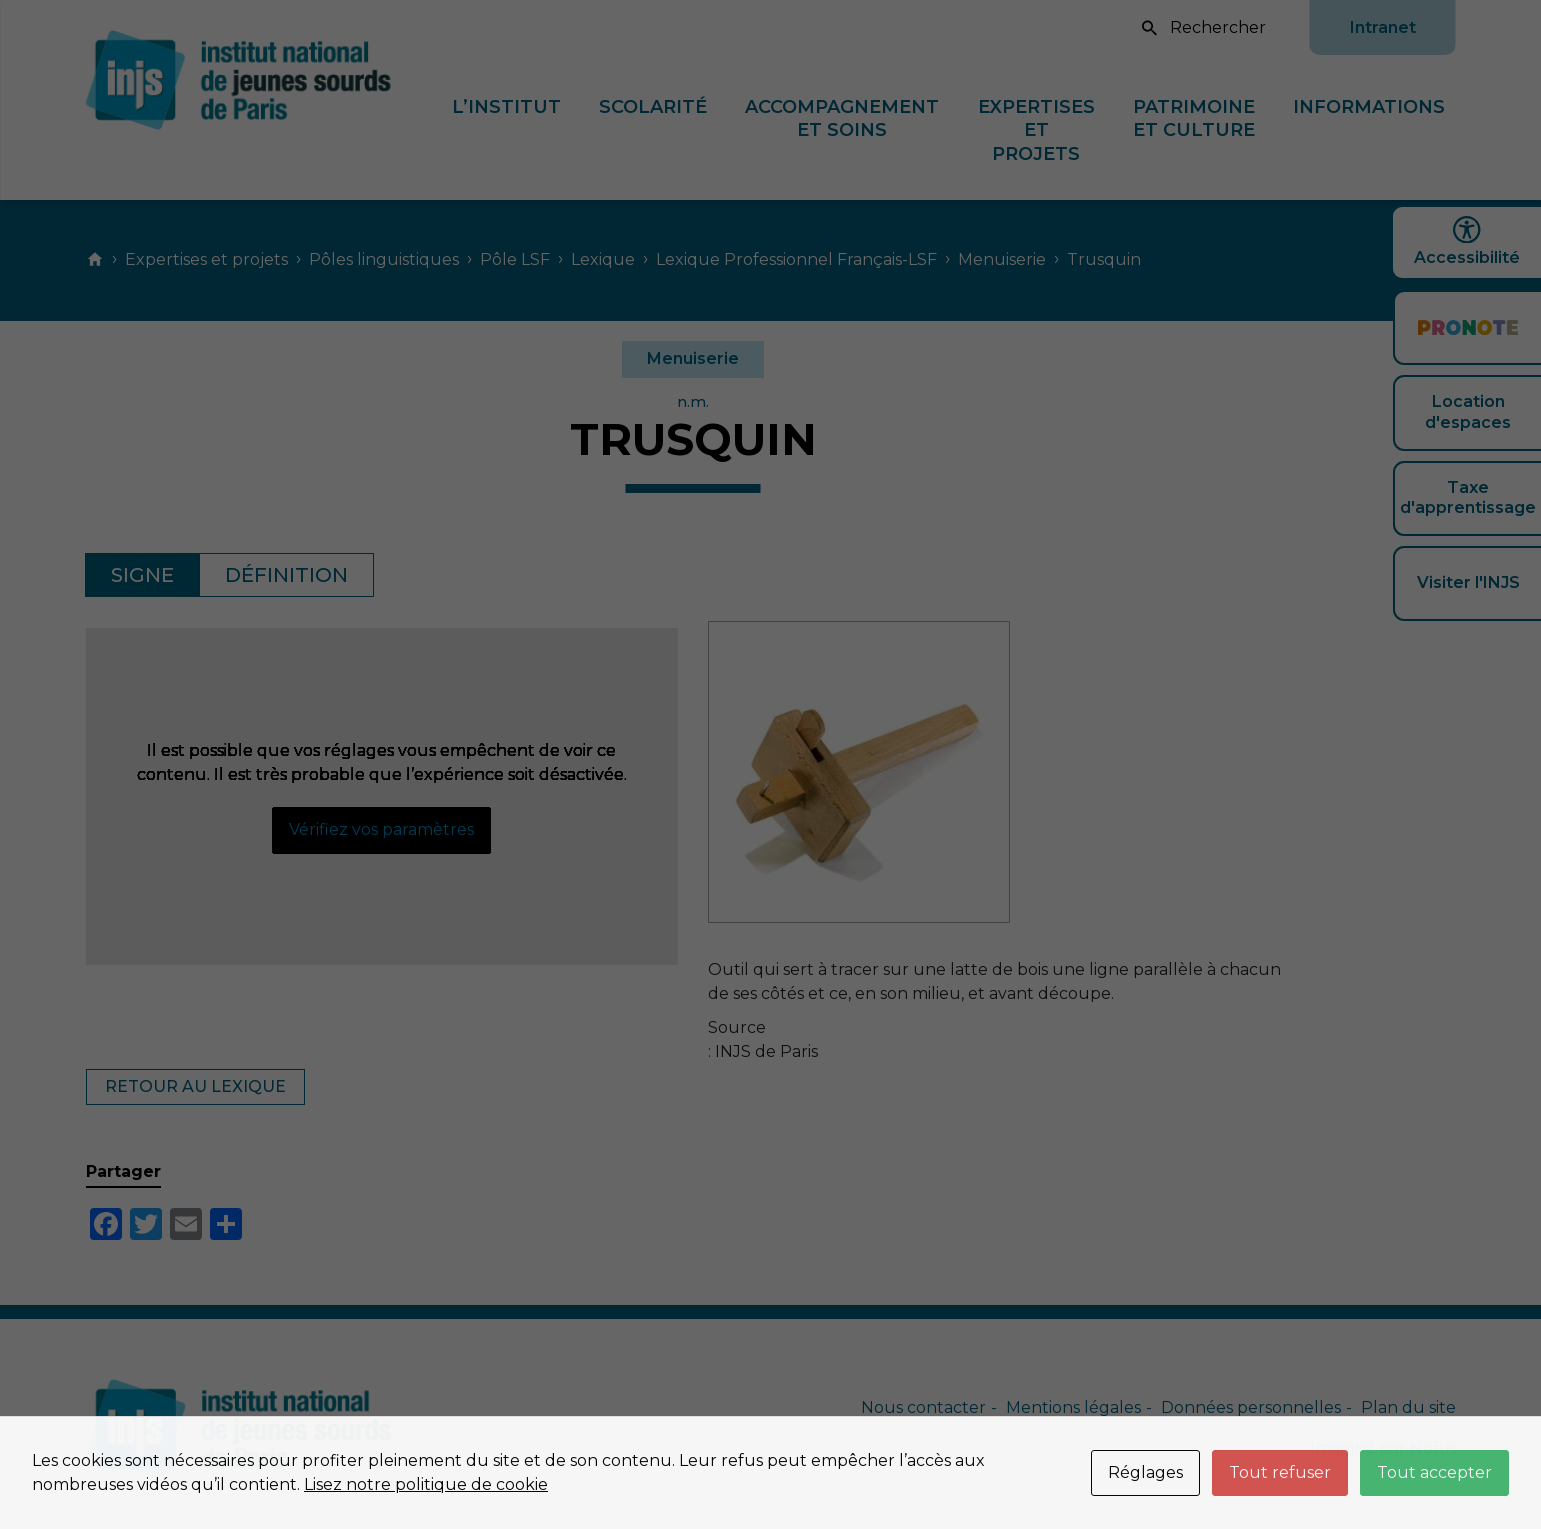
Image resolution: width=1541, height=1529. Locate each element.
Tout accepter (1434, 1472)
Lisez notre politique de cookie (426, 1484)
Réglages (1145, 1472)
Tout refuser (1280, 1472)
